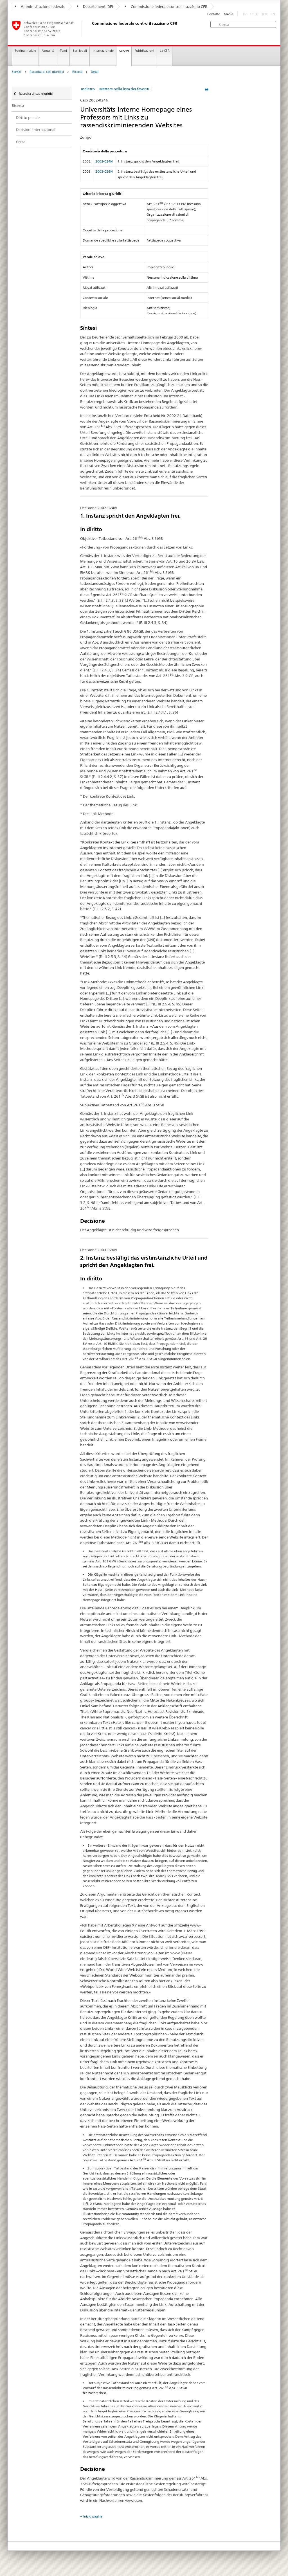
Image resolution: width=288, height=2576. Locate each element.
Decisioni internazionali (36, 129)
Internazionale (103, 51)
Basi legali (80, 51)
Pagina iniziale (25, 51)
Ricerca (77, 72)
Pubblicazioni (144, 51)
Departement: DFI (95, 6)
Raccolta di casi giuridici (47, 72)
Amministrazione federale (40, 6)
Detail (95, 72)
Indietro (88, 89)
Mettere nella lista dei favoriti (124, 89)
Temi (63, 51)
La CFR (165, 51)
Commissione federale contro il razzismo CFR (166, 6)
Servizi (124, 51)
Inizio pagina (92, 2516)
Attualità (48, 51)
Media (228, 14)
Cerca (20, 141)
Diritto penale (28, 117)
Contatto (213, 14)
